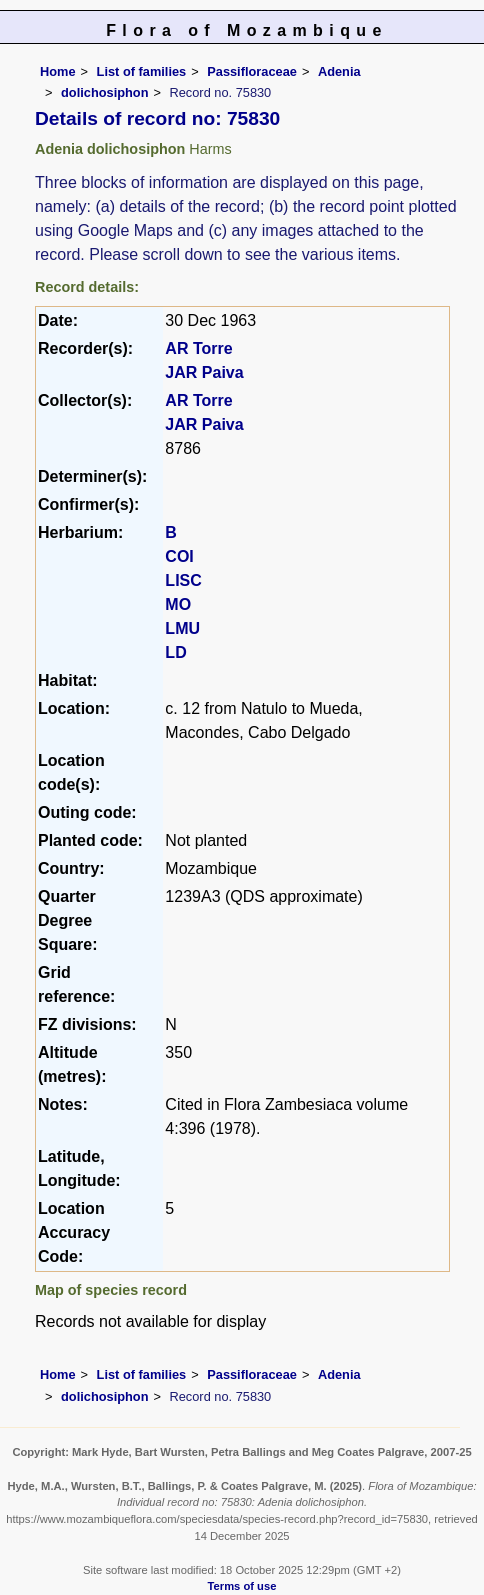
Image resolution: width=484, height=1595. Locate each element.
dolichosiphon (104, 92)
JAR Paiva (204, 372)
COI (179, 556)
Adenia (339, 71)
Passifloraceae (252, 71)
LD (175, 652)
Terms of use (242, 1586)
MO (178, 604)
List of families (142, 71)
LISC (183, 580)
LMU (182, 628)
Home (58, 71)
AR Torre (198, 348)
